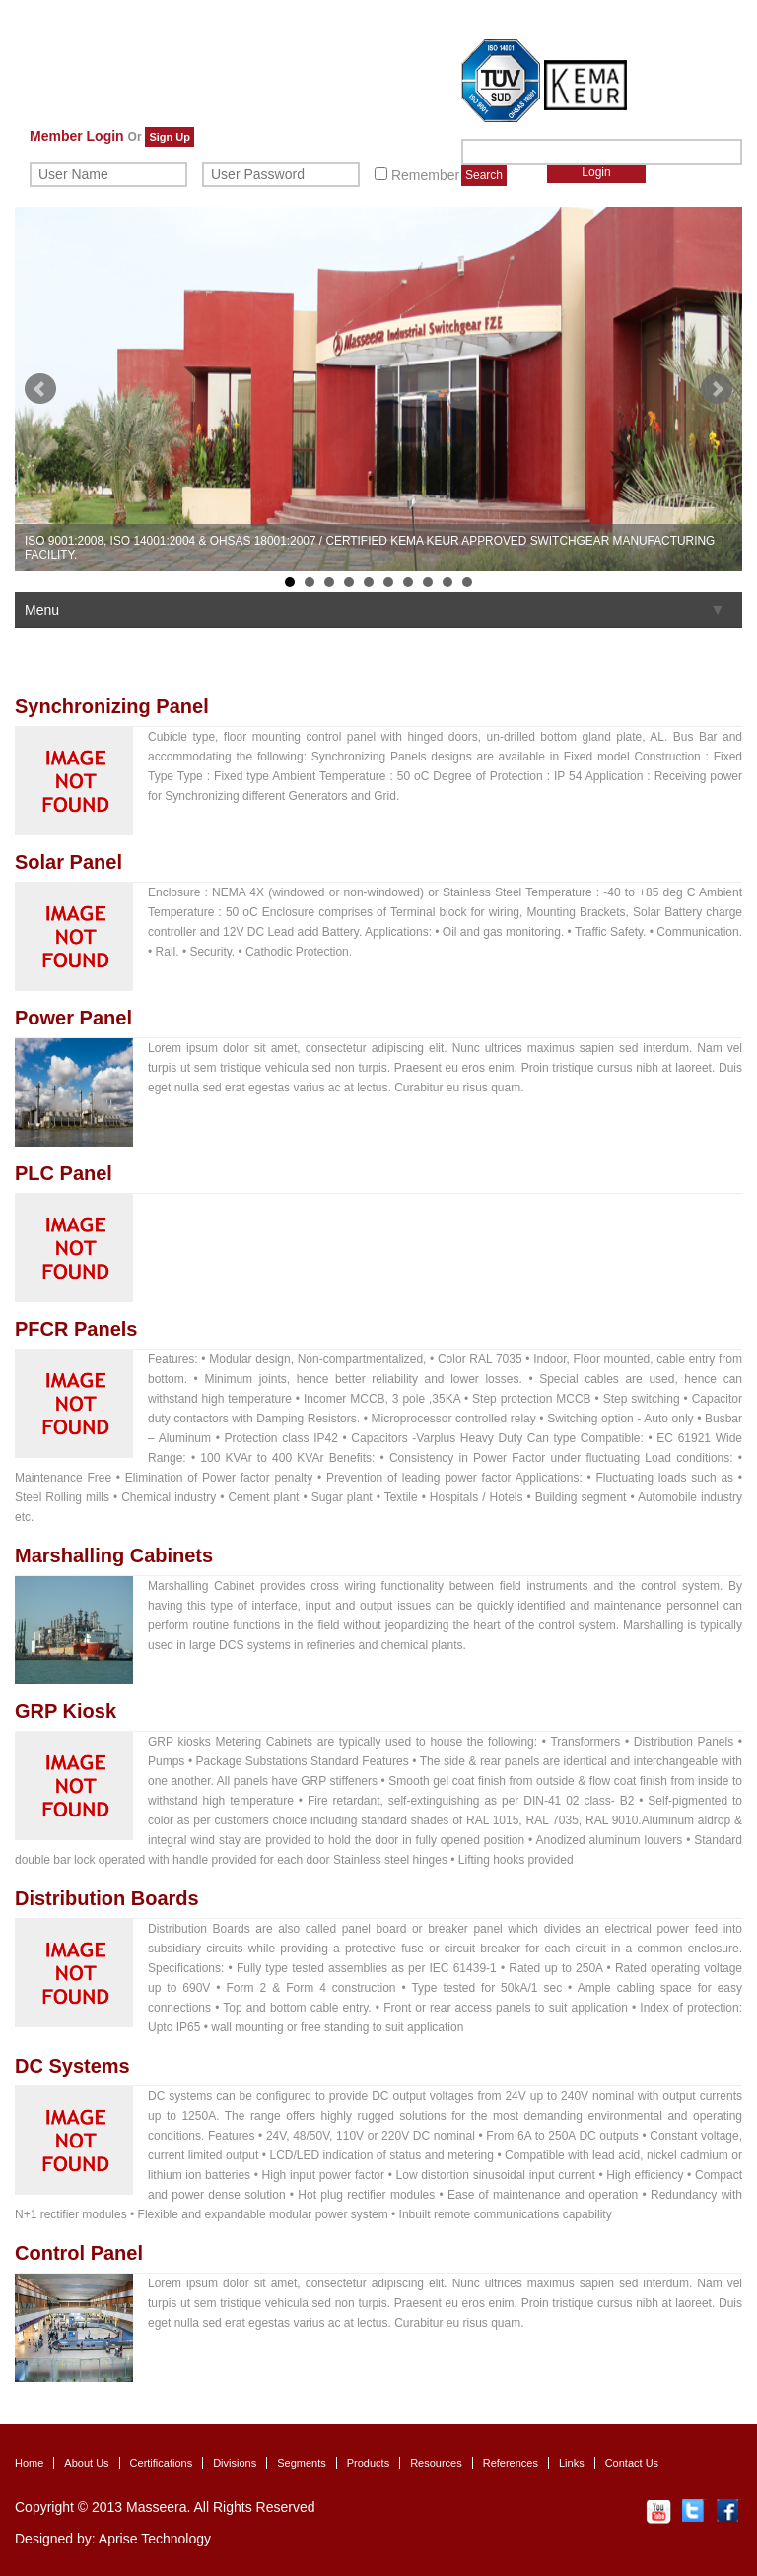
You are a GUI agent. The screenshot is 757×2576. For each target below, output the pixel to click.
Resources (436, 2463)
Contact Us (631, 2463)
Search (484, 175)
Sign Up (169, 137)
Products (368, 2463)
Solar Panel (68, 862)
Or (135, 137)
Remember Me (428, 175)
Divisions (234, 2463)
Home (29, 2463)
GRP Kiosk (65, 1711)
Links (572, 2463)
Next (716, 389)
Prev (40, 389)
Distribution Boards (107, 1898)
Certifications (161, 2463)
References (510, 2463)
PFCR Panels (76, 1329)
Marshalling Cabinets (114, 1555)
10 (467, 582)
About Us (86, 2463)
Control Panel (79, 2253)
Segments (301, 2463)
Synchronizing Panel (112, 706)
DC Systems (72, 2066)
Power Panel (73, 1017)
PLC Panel (63, 1173)
